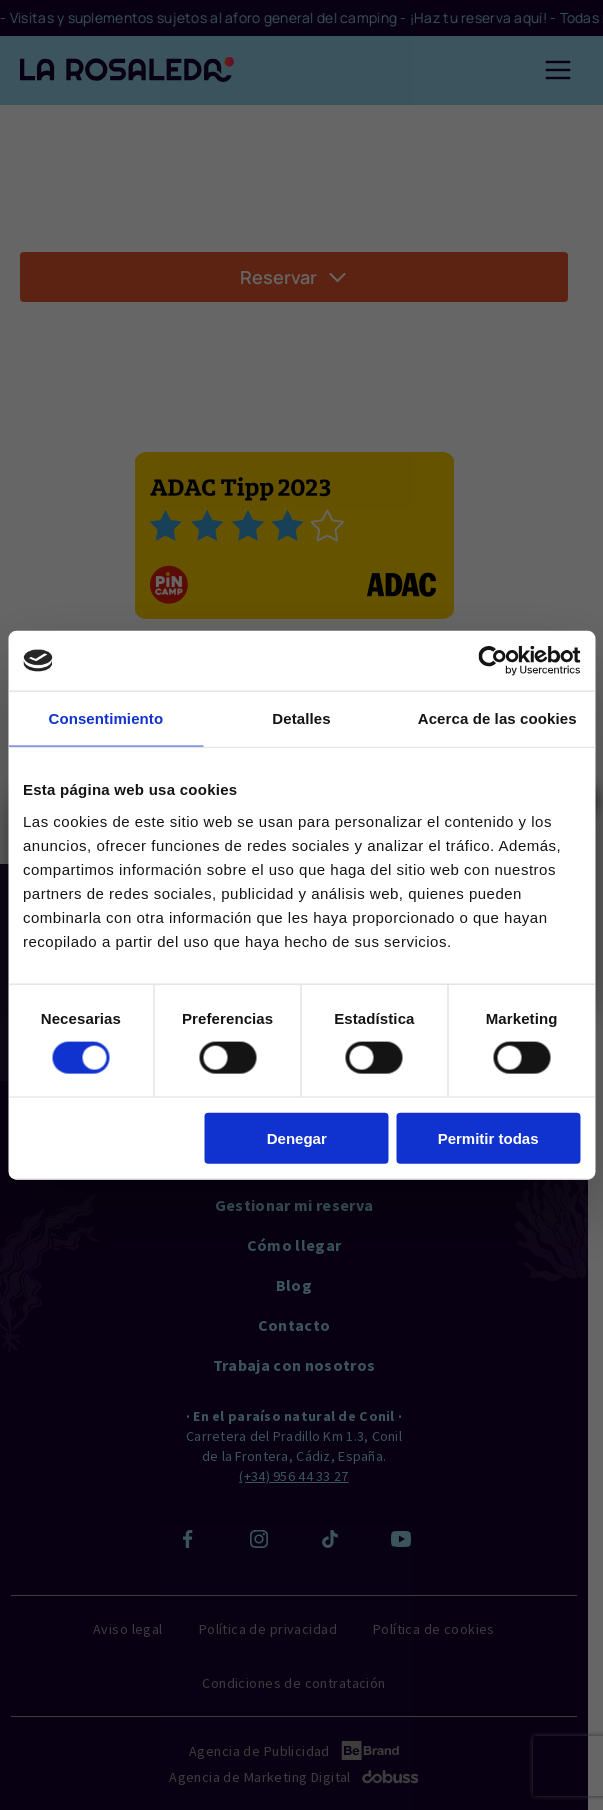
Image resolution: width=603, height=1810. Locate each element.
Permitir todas (488, 1137)
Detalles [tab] (301, 718)
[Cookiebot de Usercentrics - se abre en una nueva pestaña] (492, 661)
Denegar (297, 1137)
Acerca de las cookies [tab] (497, 718)
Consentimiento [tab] (105, 718)
